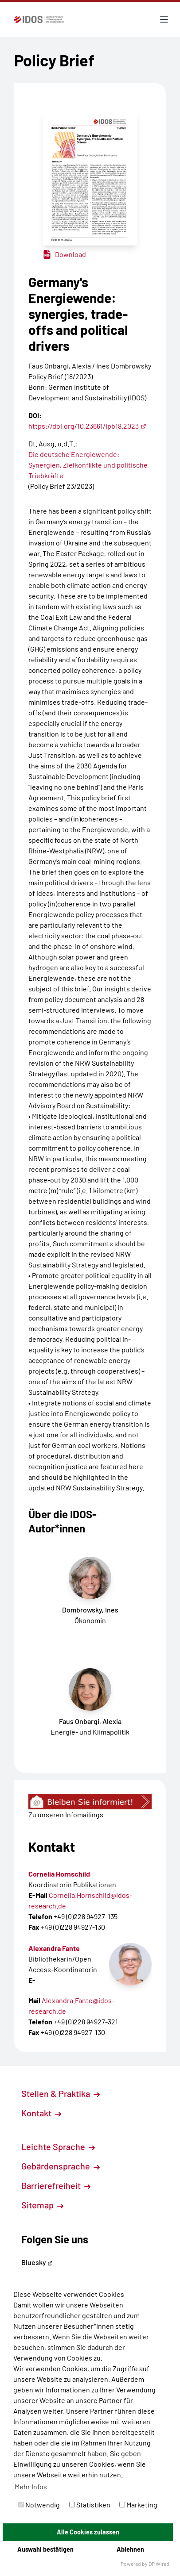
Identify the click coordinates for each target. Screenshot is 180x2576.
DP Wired (159, 2564)
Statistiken (89, 2504)
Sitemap (42, 2205)
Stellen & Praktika (60, 2093)
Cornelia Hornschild (59, 1874)
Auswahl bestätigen (45, 2549)
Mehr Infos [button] (31, 2486)
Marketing (138, 2504)
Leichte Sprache (58, 2146)
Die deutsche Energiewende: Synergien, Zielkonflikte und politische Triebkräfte (88, 465)
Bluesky (37, 2262)
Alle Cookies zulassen (88, 2532)
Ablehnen (130, 2549)
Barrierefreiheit (55, 2185)
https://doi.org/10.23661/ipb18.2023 (87, 426)
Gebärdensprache (60, 2166)
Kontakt (41, 2113)
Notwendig (39, 2504)
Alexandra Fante (54, 1948)
